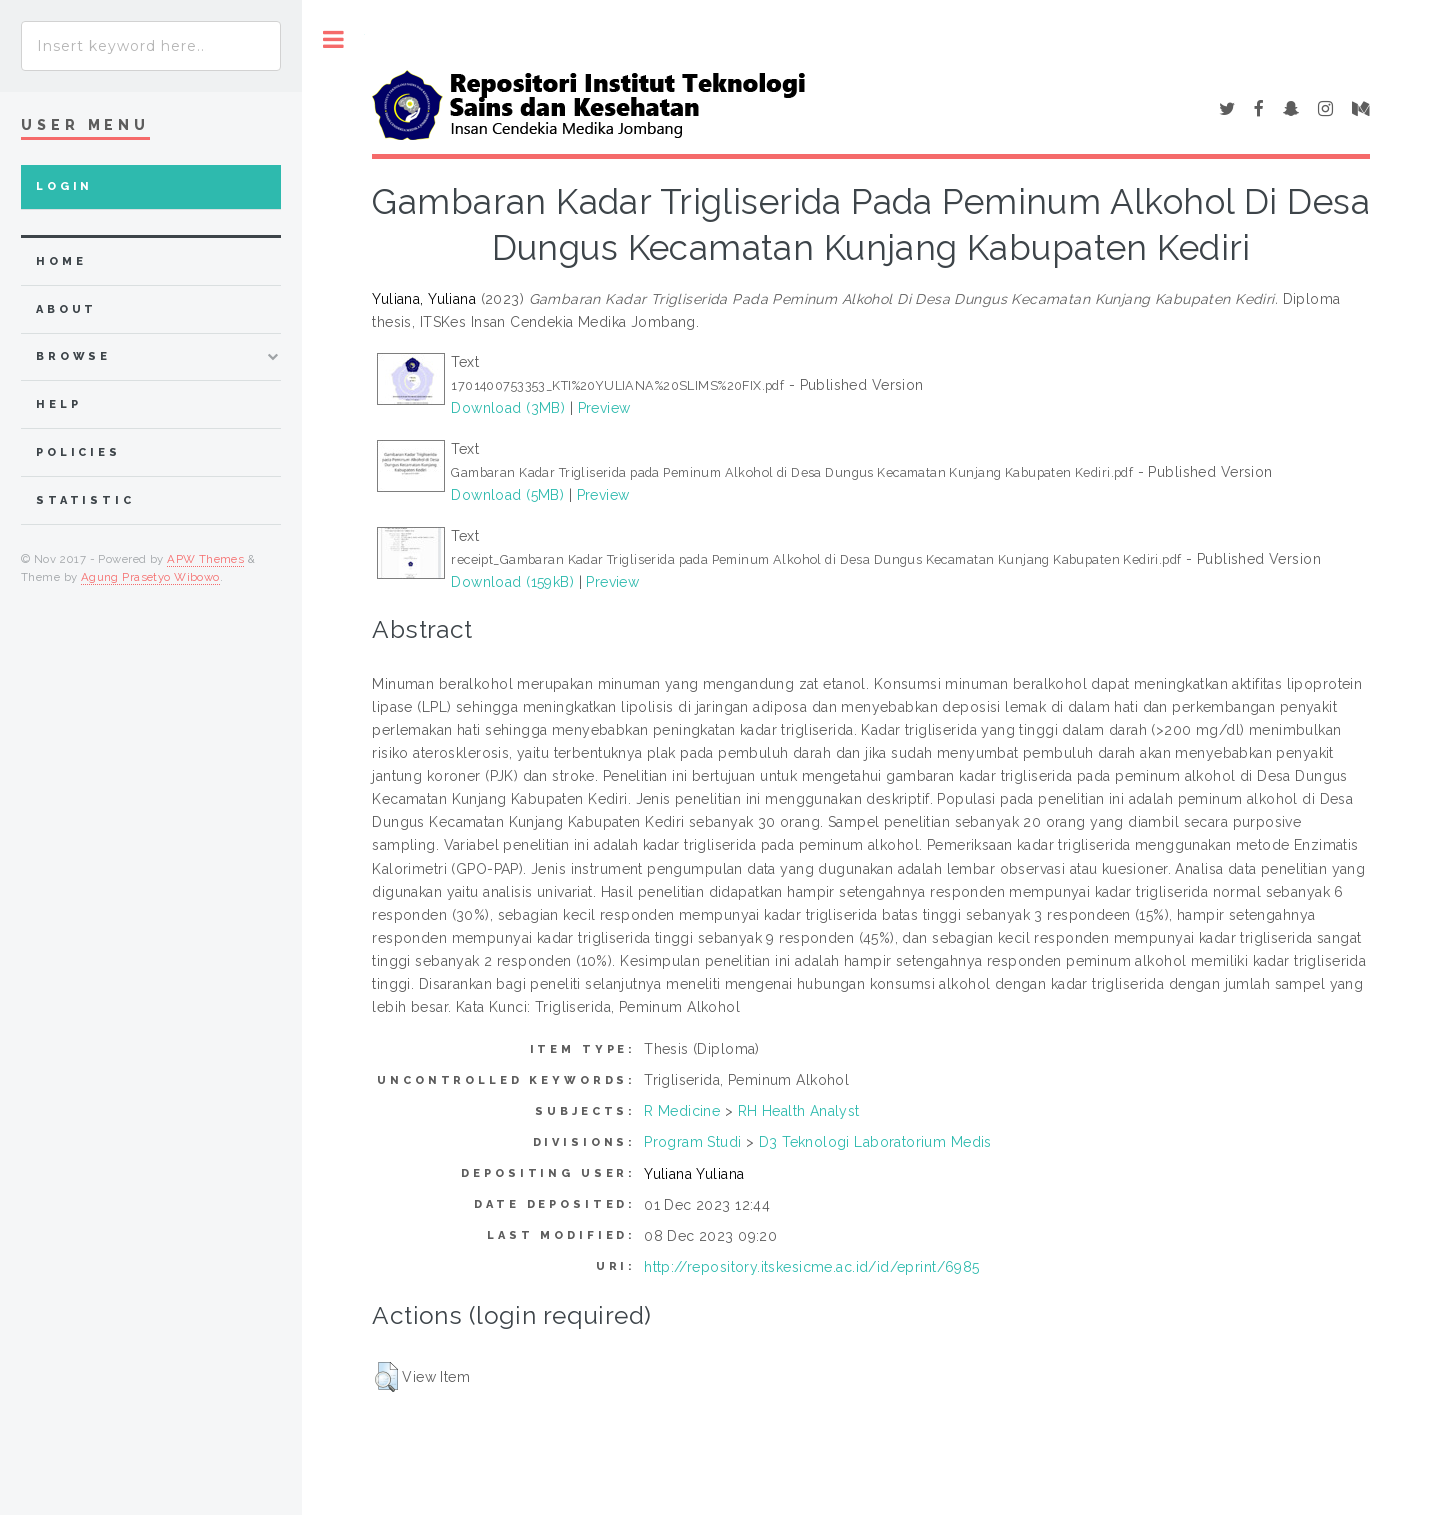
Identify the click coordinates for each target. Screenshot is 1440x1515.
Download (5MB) (507, 495)
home (61, 261)
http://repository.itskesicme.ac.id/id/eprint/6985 (812, 1267)
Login (64, 186)
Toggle (333, 39)
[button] (386, 1377)
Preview (604, 408)
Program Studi (692, 1142)
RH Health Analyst (799, 1111)
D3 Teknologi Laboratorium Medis (875, 1142)
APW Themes (205, 559)
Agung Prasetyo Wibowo (150, 577)
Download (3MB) (508, 408)
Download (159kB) (512, 582)
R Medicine (682, 1111)
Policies (78, 452)
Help (58, 404)
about (66, 309)
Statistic (85, 500)
